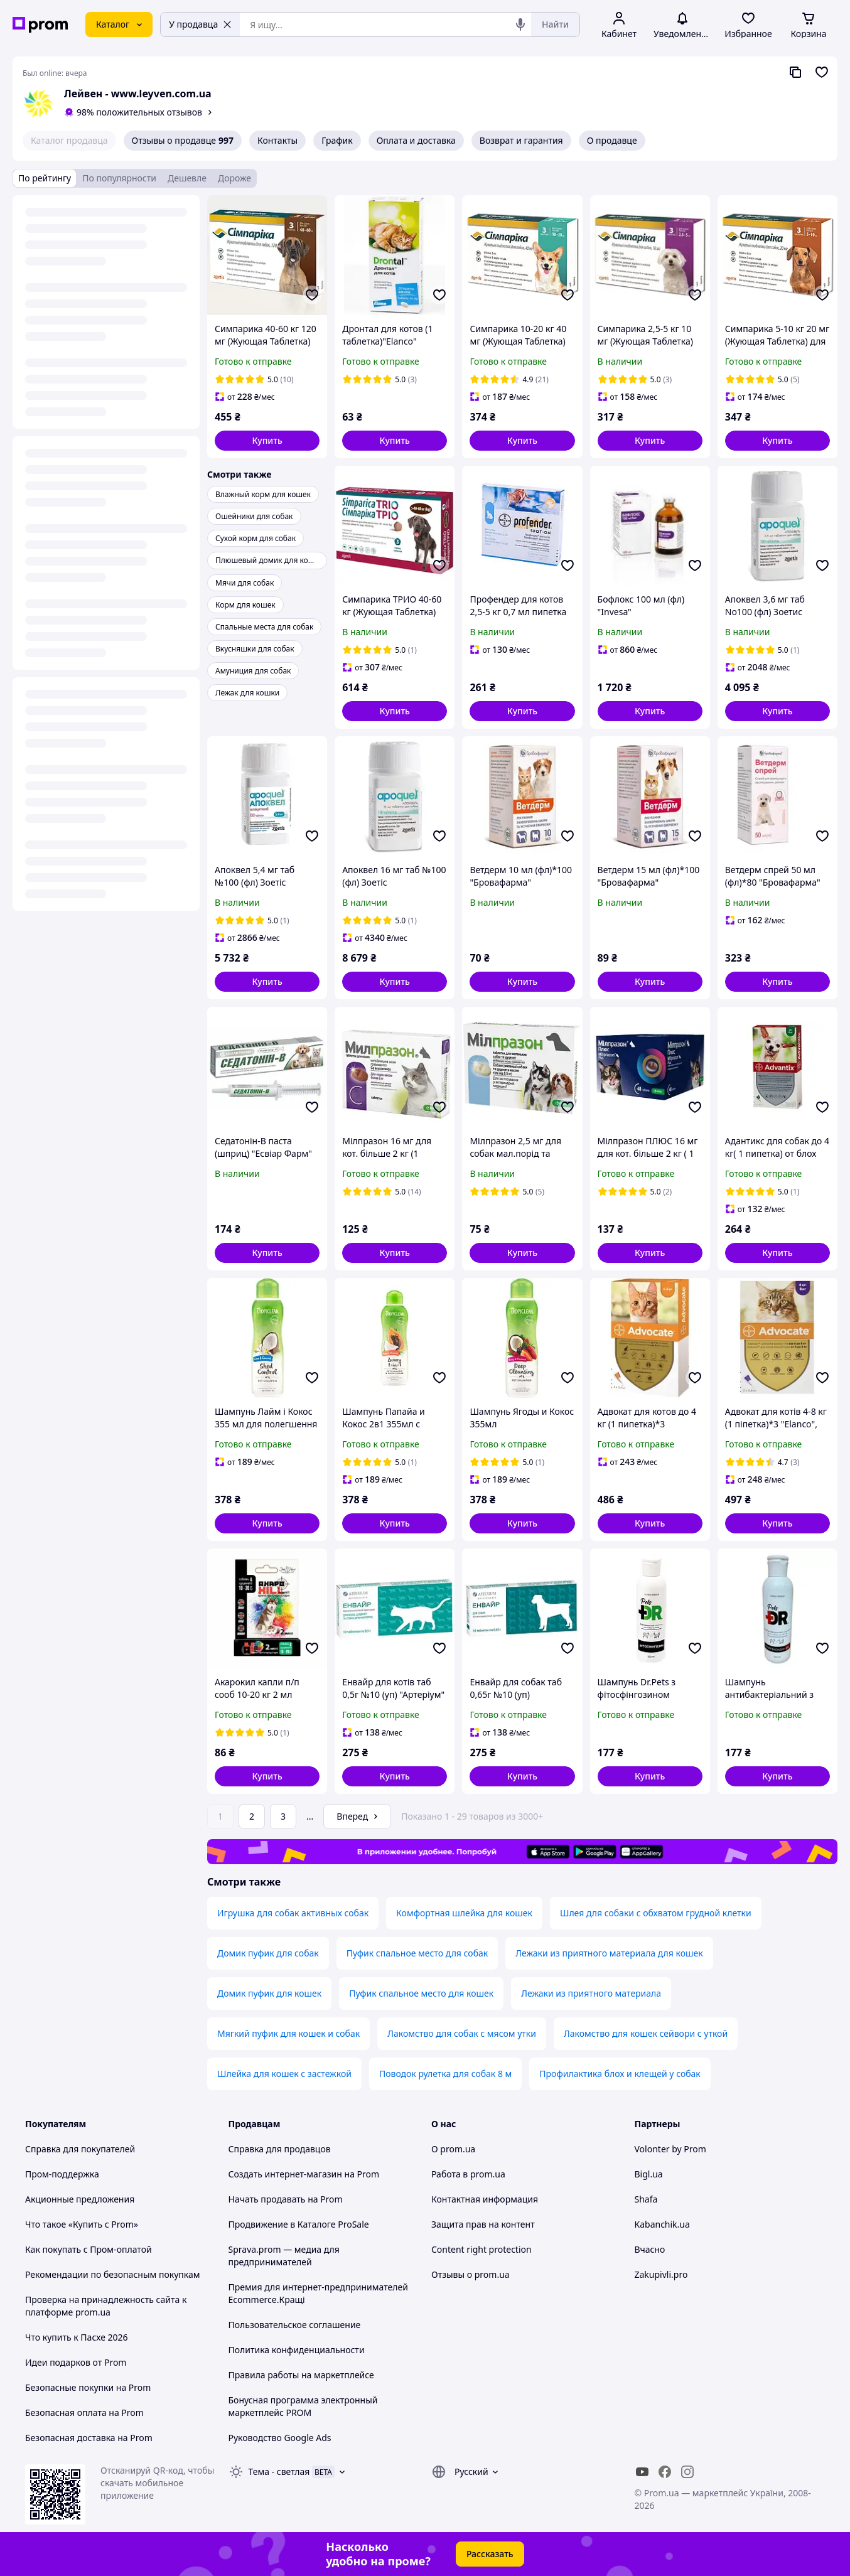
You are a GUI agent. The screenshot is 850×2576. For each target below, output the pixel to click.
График (336, 140)
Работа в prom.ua (468, 2174)
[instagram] (687, 2471)
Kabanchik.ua (662, 2224)
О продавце (612, 140)
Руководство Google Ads (280, 2438)
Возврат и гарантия (521, 140)
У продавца (200, 24)
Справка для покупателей (80, 2149)
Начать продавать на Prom (286, 2199)
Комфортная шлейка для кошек (464, 1913)
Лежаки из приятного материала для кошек (608, 1953)
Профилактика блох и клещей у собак (619, 2074)
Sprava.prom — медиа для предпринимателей (284, 2255)
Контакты (277, 140)
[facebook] (664, 2471)
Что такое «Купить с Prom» (81, 2224)
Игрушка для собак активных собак (293, 1913)
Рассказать (490, 2554)
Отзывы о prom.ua (470, 2274)
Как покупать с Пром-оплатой (88, 2249)
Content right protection (481, 2249)
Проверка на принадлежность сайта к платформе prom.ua (105, 2306)
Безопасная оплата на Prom (84, 2412)
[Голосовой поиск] (520, 24)
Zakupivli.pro (661, 2274)
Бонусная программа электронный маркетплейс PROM (303, 2406)
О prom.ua (453, 2149)
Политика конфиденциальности (297, 2350)
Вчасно (650, 2249)
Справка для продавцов (280, 2149)
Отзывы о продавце (183, 141)
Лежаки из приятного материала (591, 1993)
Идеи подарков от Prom (75, 2362)
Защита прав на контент (483, 2224)
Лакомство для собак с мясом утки (461, 2033)
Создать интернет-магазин (285, 2174)
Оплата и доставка (416, 140)
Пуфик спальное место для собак (417, 1953)
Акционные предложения (79, 2199)
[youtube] (642, 2471)
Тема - (279, 2471)
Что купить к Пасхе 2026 (76, 2337)
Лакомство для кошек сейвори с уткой (646, 2033)
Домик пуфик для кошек (269, 1993)
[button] (267, 441)
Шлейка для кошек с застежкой (284, 2074)
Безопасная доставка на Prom (89, 2438)
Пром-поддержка (62, 2174)
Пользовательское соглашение (295, 2325)
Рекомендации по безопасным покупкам (112, 2274)
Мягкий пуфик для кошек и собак (288, 2033)
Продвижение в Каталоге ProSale (299, 2224)
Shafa (646, 2199)
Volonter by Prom (670, 2149)
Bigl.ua (649, 2174)
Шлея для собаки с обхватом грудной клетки (655, 1913)
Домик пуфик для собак (268, 1953)
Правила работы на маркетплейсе (301, 2375)
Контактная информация (484, 2199)
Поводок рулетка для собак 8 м (445, 2074)
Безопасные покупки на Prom (88, 2387)
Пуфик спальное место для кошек (421, 1993)
